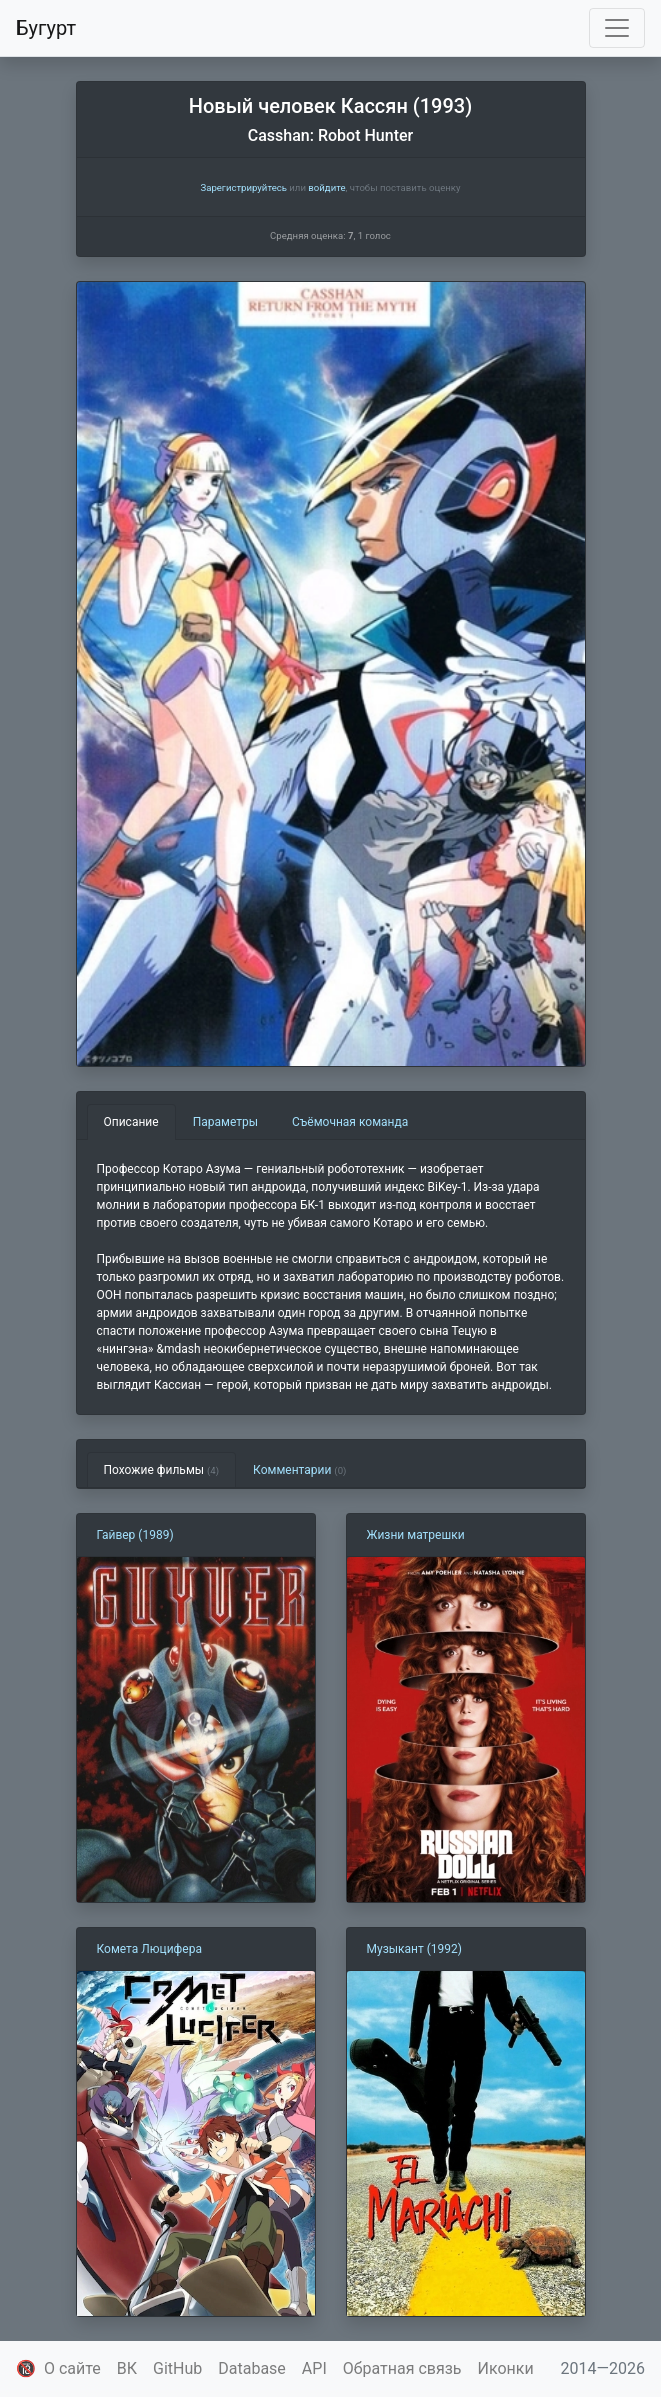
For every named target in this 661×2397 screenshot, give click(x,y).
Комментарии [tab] (299, 1470)
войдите (326, 187)
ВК (127, 2368)
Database (252, 2368)
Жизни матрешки (416, 1535)
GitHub (177, 2368)
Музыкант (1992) (415, 1949)
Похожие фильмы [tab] (162, 1470)
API (314, 2368)
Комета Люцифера (149, 1949)
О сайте (72, 2368)
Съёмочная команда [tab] (350, 1122)
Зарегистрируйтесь (243, 187)
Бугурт (46, 28)
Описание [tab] (131, 1122)
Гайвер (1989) (135, 1535)
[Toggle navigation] (617, 28)
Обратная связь (402, 2368)
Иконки (506, 2368)
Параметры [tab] (225, 1122)
